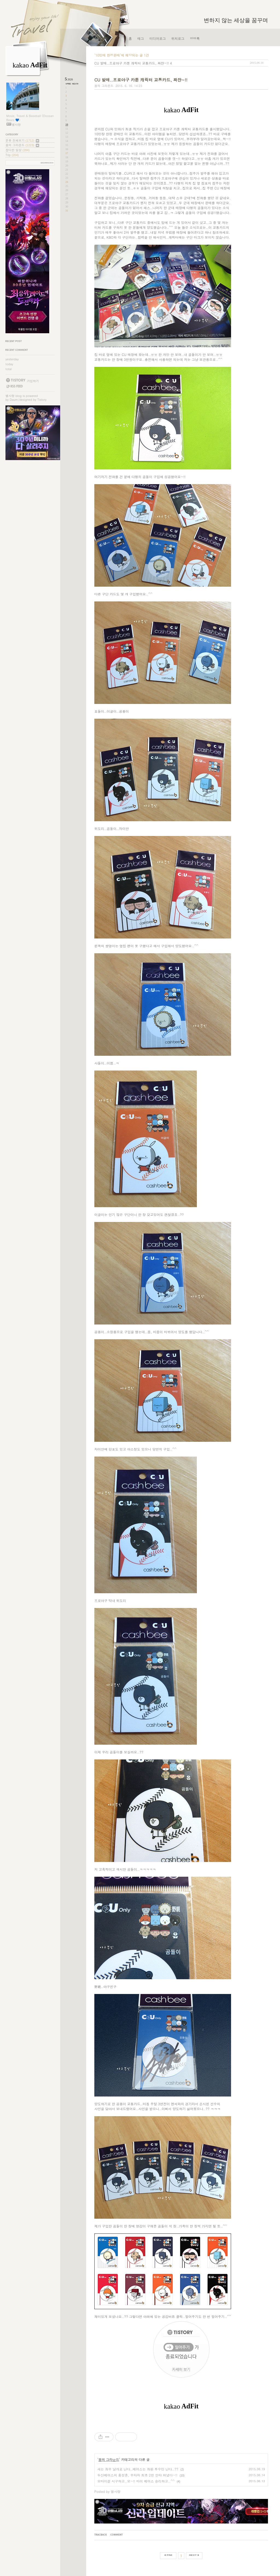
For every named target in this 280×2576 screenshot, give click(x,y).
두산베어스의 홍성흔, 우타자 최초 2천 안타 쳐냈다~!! (137, 2475)
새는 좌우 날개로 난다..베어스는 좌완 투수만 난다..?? (137, 2469)
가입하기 (33, 380)
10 (66, 124)
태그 (140, 38)
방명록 (195, 38)
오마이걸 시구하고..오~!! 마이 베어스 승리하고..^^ (136, 2481)
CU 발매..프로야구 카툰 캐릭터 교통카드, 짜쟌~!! (131, 63)
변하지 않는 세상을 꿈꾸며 (236, 20)
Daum (14, 399)
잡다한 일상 (17, 150)
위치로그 (177, 38)
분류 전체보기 (22, 140)
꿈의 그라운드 (22, 145)
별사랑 (9, 396)
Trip (12, 155)
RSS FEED (14, 386)
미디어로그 (157, 38)
